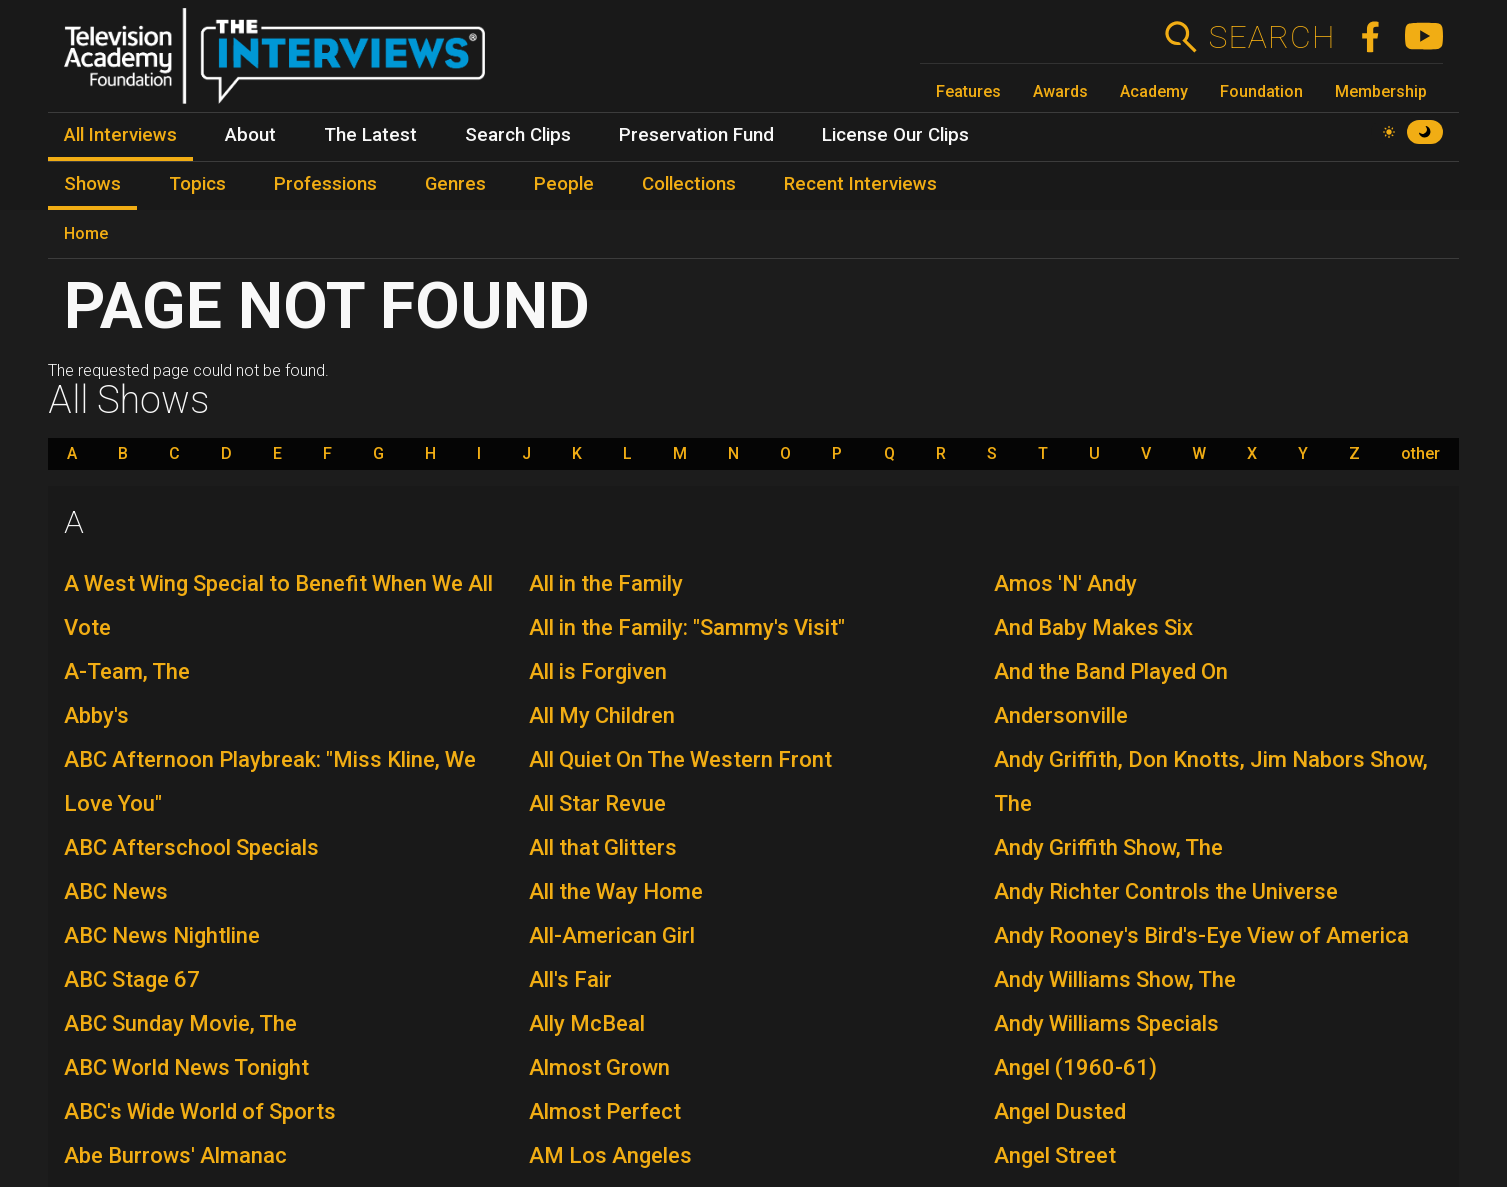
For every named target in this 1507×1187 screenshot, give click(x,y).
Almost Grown (599, 1067)
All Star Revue (597, 803)
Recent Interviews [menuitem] (860, 184)
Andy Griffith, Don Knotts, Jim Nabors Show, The (1211, 781)
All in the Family (606, 583)
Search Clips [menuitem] (518, 135)
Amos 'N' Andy (1065, 583)
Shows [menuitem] (92, 184)
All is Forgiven (598, 671)
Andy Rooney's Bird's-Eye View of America (1201, 935)
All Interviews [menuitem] (120, 135)
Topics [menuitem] (197, 184)
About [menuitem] (250, 135)
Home (86, 233)
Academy (1154, 91)
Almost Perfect (605, 1111)
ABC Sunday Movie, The (180, 1023)
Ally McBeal (587, 1023)
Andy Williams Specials (1106, 1023)
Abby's (96, 715)
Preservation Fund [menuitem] (696, 135)
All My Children (602, 715)
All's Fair (570, 979)
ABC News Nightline (162, 935)
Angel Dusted (1060, 1111)
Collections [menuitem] (689, 184)
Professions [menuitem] (325, 184)
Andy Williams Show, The (1115, 979)
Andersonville (1061, 715)
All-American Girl (612, 935)
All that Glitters (603, 847)
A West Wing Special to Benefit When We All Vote (278, 605)
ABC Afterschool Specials (191, 847)
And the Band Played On (1111, 671)
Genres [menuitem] (455, 184)
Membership (1381, 91)
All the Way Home (616, 891)
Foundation (1261, 91)
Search (1271, 37)
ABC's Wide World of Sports (200, 1111)
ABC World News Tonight (186, 1067)
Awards (1060, 91)
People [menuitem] (564, 184)
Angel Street (1055, 1155)
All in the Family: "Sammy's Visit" (687, 627)
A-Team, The (127, 671)
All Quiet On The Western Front (680, 759)
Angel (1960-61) (1075, 1067)
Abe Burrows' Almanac (175, 1155)
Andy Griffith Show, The (1108, 847)
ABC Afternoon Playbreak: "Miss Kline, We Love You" (270, 781)
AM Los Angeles (610, 1155)
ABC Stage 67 (132, 979)
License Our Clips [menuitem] (895, 135)
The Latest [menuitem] (370, 135)
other (1420, 454)
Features (968, 91)
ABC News (116, 891)
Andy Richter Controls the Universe (1166, 891)
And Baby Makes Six (1093, 627)
